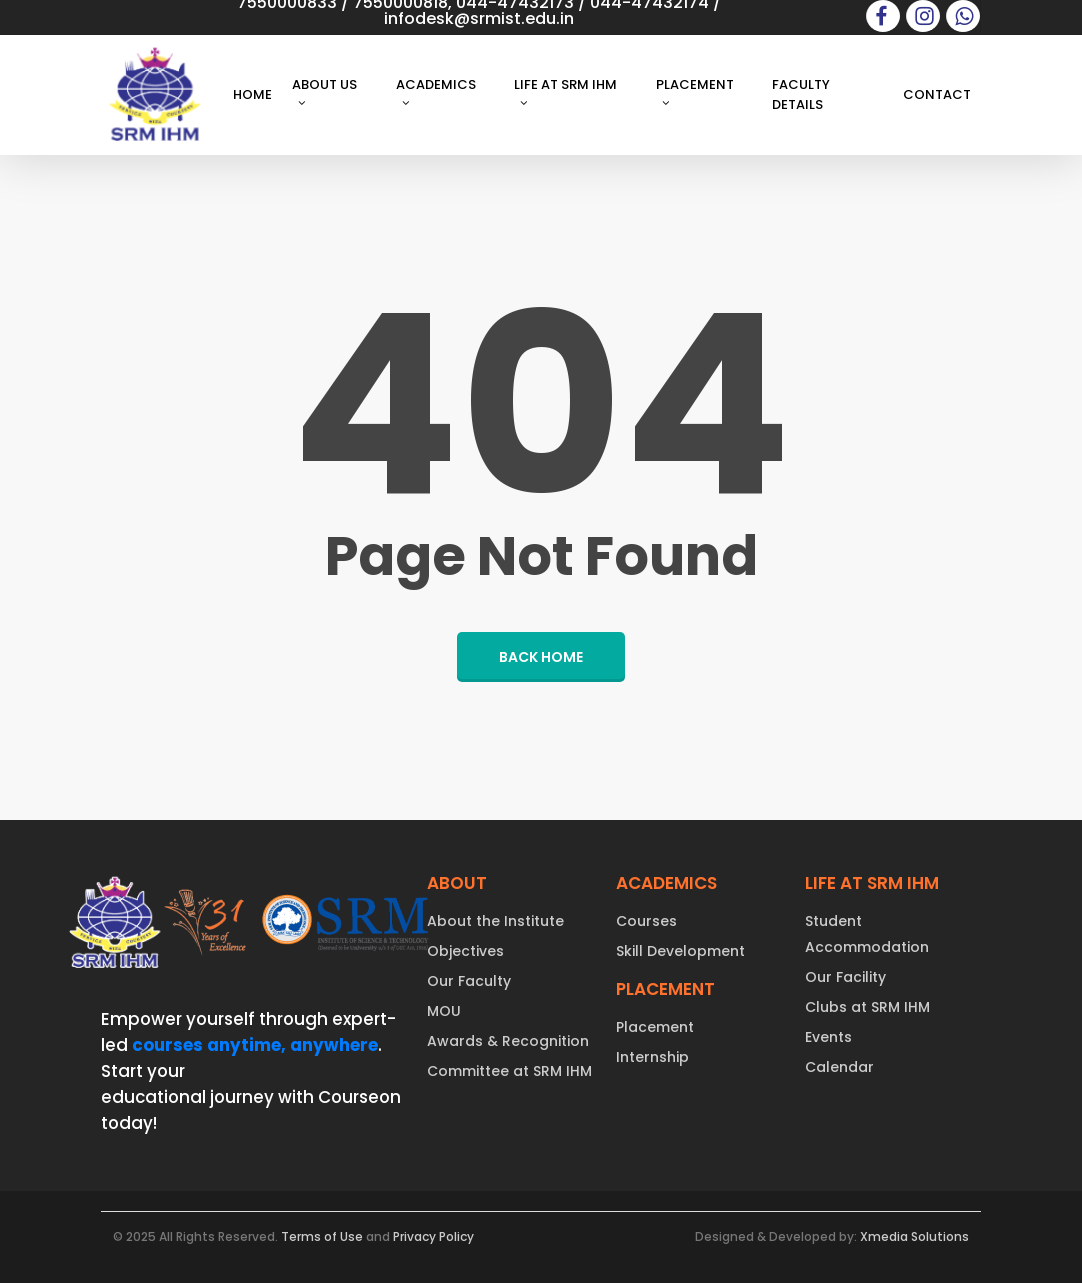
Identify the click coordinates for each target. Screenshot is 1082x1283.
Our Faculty (469, 981)
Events (828, 1037)
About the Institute (495, 921)
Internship (652, 1057)
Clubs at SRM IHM (867, 1007)
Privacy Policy (433, 1236)
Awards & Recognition (508, 1041)
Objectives (465, 951)
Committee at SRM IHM (509, 1071)
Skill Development (680, 951)
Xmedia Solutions (914, 1236)
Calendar (839, 1067)
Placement (655, 1027)
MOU (444, 1011)
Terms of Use (322, 1236)
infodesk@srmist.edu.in (479, 18)
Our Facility (845, 977)
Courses (646, 921)
